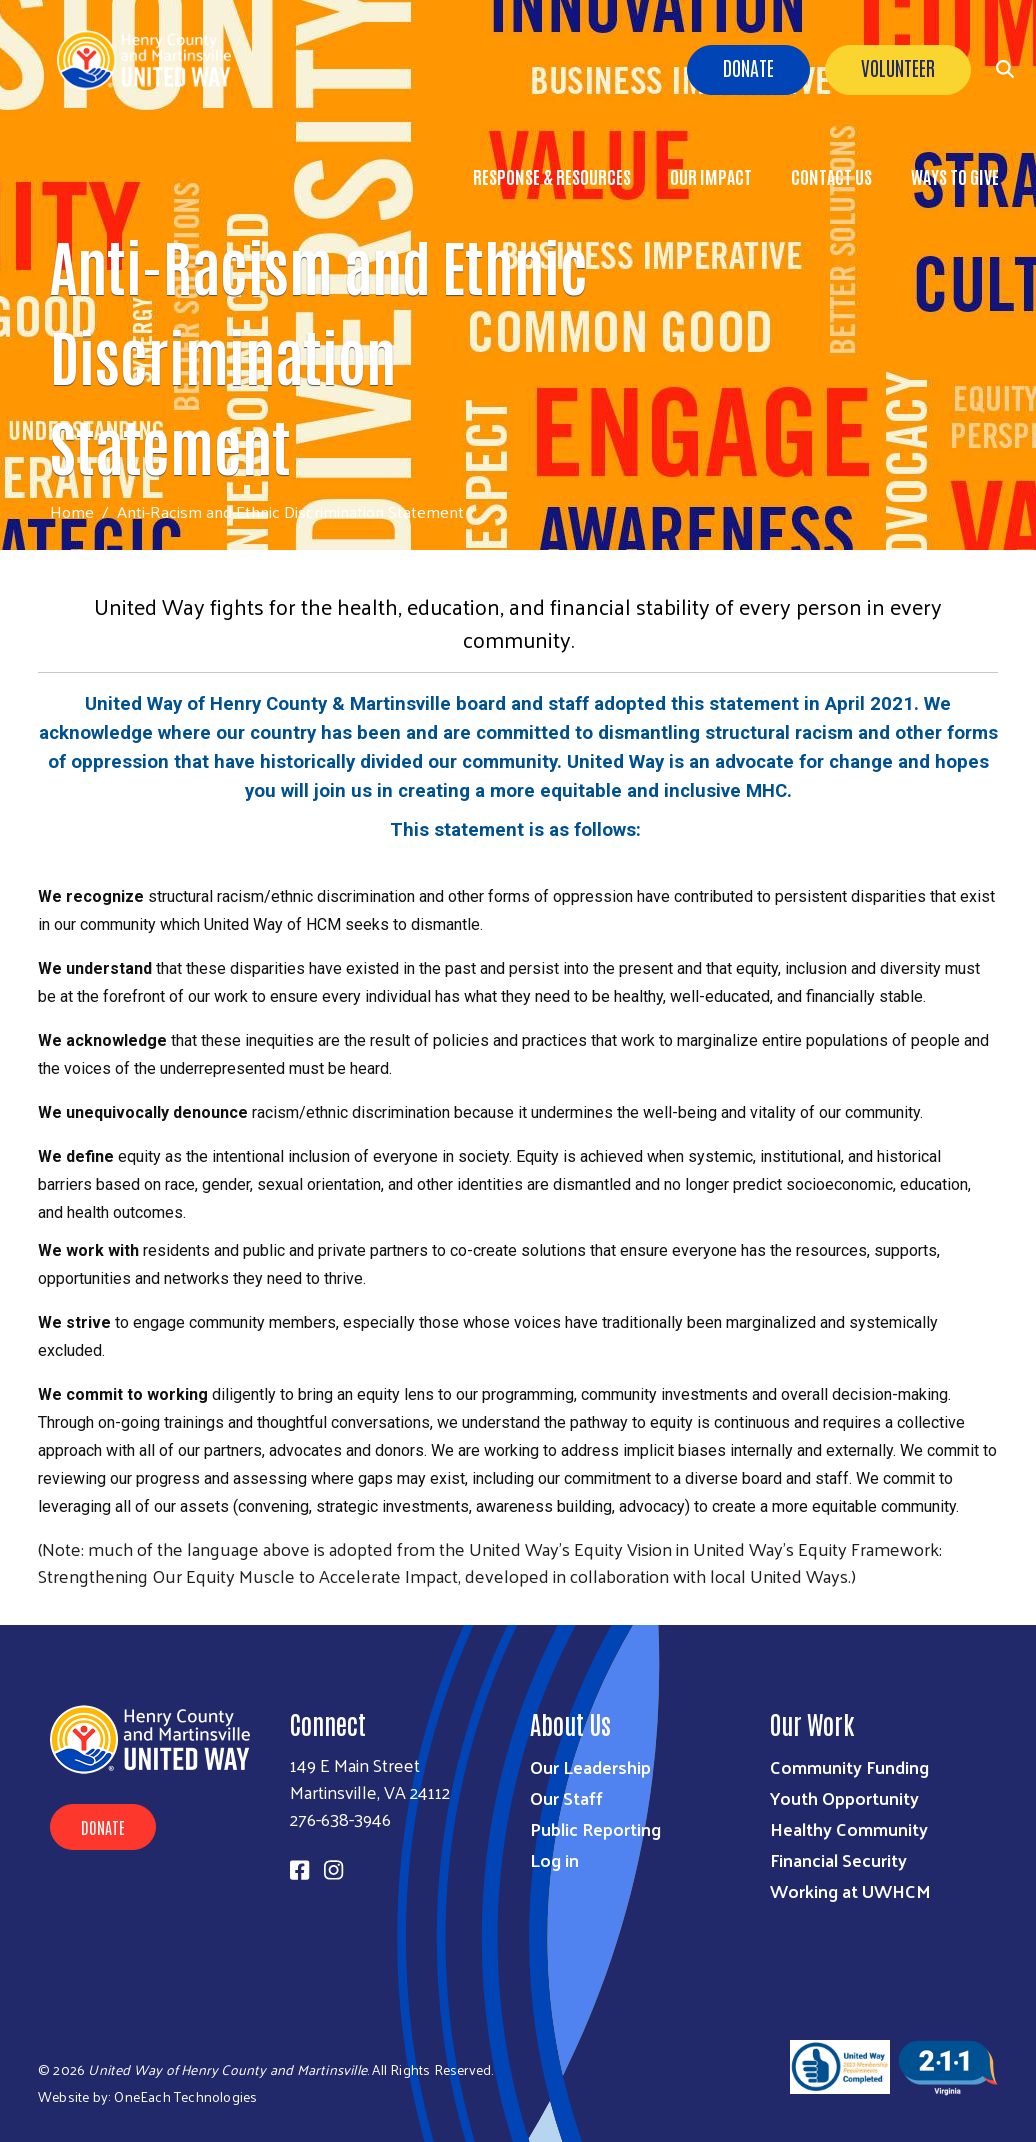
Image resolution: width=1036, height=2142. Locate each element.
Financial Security (838, 1859)
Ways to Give (955, 176)
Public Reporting (595, 1828)
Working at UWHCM (850, 1890)
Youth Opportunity (844, 1797)
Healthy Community (849, 1828)
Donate (748, 67)
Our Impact (711, 176)
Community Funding (849, 1766)
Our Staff (566, 1797)
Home (72, 511)
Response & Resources (552, 176)
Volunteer (898, 67)
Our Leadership (590, 1766)
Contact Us (831, 176)
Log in (554, 1859)
